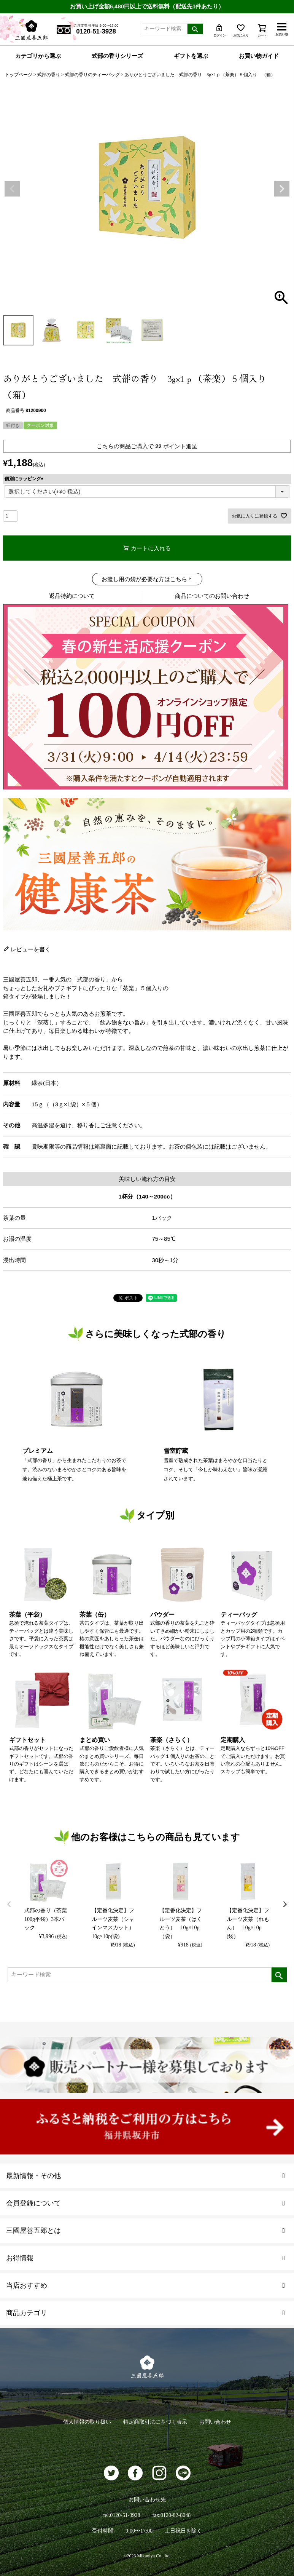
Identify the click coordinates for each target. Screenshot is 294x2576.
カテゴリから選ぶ (38, 56)
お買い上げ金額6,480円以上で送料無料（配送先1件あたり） (147, 6)
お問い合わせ (215, 2422)
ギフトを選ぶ (191, 56)
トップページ (18, 74)
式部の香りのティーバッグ (92, 74)
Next (281, 189)
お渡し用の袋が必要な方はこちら (144, 579)
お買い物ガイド (259, 56)
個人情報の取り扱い (87, 2422)
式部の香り (48, 74)
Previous (12, 189)
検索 (195, 29)
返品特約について (72, 596)
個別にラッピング (25, 478)
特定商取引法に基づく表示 (155, 2422)
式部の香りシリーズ (117, 56)
